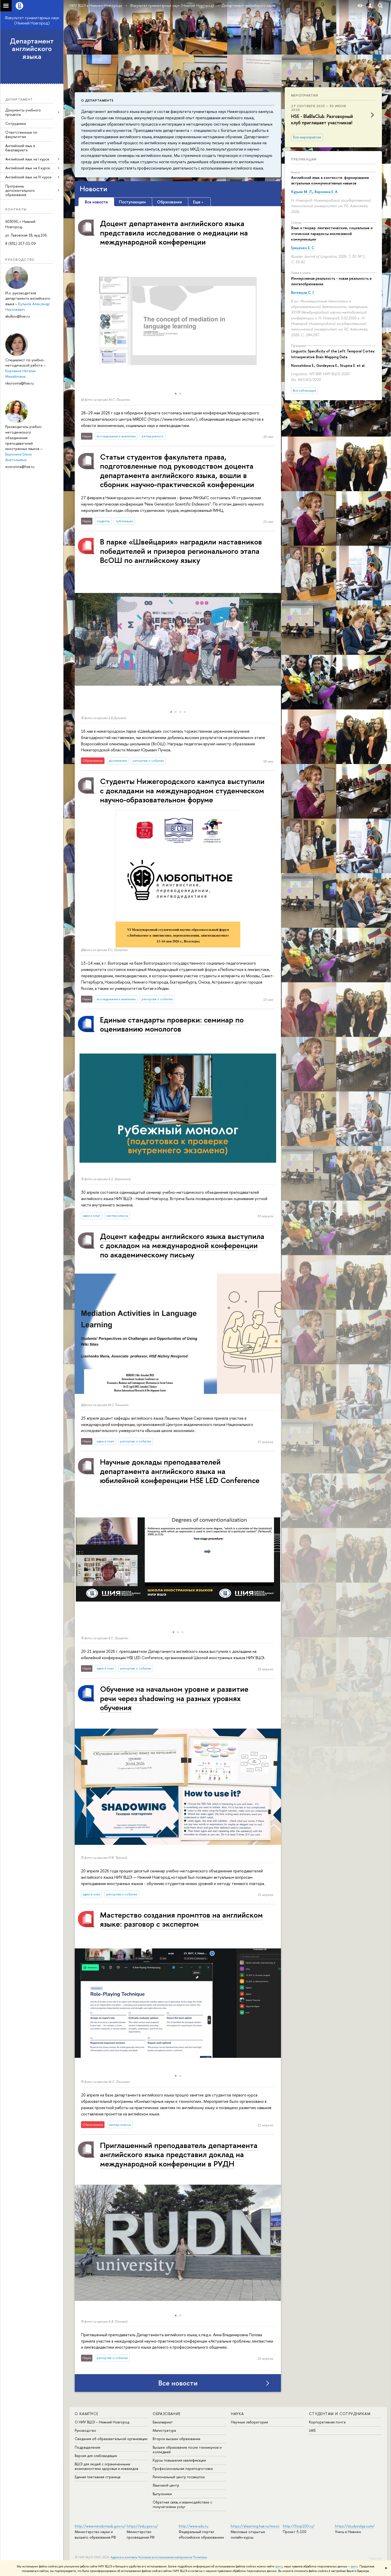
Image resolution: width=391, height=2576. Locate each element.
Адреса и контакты (124, 2557)
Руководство (85, 2430)
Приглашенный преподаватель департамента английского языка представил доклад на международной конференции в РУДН (178, 2154)
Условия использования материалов (165, 2557)
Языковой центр (166, 2485)
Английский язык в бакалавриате (20, 147)
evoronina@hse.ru (19, 466)
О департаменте (97, 100)
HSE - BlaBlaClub (307, 116)
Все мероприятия (307, 137)
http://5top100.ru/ (299, 2526)
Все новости (178, 2383)
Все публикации (304, 390)
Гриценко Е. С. (303, 247)
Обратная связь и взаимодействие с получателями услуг (182, 2504)
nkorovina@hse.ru (19, 383)
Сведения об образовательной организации (111, 2438)
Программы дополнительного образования (20, 190)
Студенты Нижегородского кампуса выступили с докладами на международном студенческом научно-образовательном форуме (182, 790)
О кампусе (86, 2413)
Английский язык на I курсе (27, 159)
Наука (237, 2413)
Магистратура (164, 2430)
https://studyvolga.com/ (355, 2526)
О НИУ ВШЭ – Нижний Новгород (102, 2422)
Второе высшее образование (176, 2438)
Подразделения (87, 2447)
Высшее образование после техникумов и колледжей (187, 2449)
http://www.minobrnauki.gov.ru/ (100, 2526)
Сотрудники (15, 123)
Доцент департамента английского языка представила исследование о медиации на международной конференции (174, 232)
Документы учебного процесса (23, 112)
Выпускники (162, 2493)
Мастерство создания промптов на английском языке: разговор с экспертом (181, 1919)
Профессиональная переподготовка (183, 2468)
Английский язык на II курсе (27, 167)
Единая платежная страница (97, 2476)
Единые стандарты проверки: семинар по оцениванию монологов (172, 1024)
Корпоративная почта (327, 2422)
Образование (166, 2413)
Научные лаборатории (249, 2422)
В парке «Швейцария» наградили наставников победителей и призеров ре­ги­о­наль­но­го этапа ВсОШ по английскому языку (181, 550)
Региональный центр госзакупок (179, 2476)
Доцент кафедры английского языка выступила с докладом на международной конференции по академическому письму (182, 1245)
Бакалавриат (163, 2422)
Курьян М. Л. (301, 191)
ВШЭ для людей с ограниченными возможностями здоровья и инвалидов (106, 2466)
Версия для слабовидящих (96, 2455)
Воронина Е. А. (326, 191)
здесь (278, 2566)
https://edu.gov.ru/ (142, 2526)
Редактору (375, 2558)
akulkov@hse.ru (17, 316)
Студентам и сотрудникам (340, 2413)
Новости (93, 189)
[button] (276, 321)
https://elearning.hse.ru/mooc (255, 2526)
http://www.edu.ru (193, 2526)
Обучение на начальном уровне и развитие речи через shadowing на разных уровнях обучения (174, 1698)
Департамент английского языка (32, 48)
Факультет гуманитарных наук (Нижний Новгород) (32, 20)
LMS (312, 2430)
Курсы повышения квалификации (179, 2460)
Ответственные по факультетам (21, 134)
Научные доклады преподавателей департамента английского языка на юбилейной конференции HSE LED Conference (179, 1471)
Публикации (304, 159)
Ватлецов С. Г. (303, 292)
